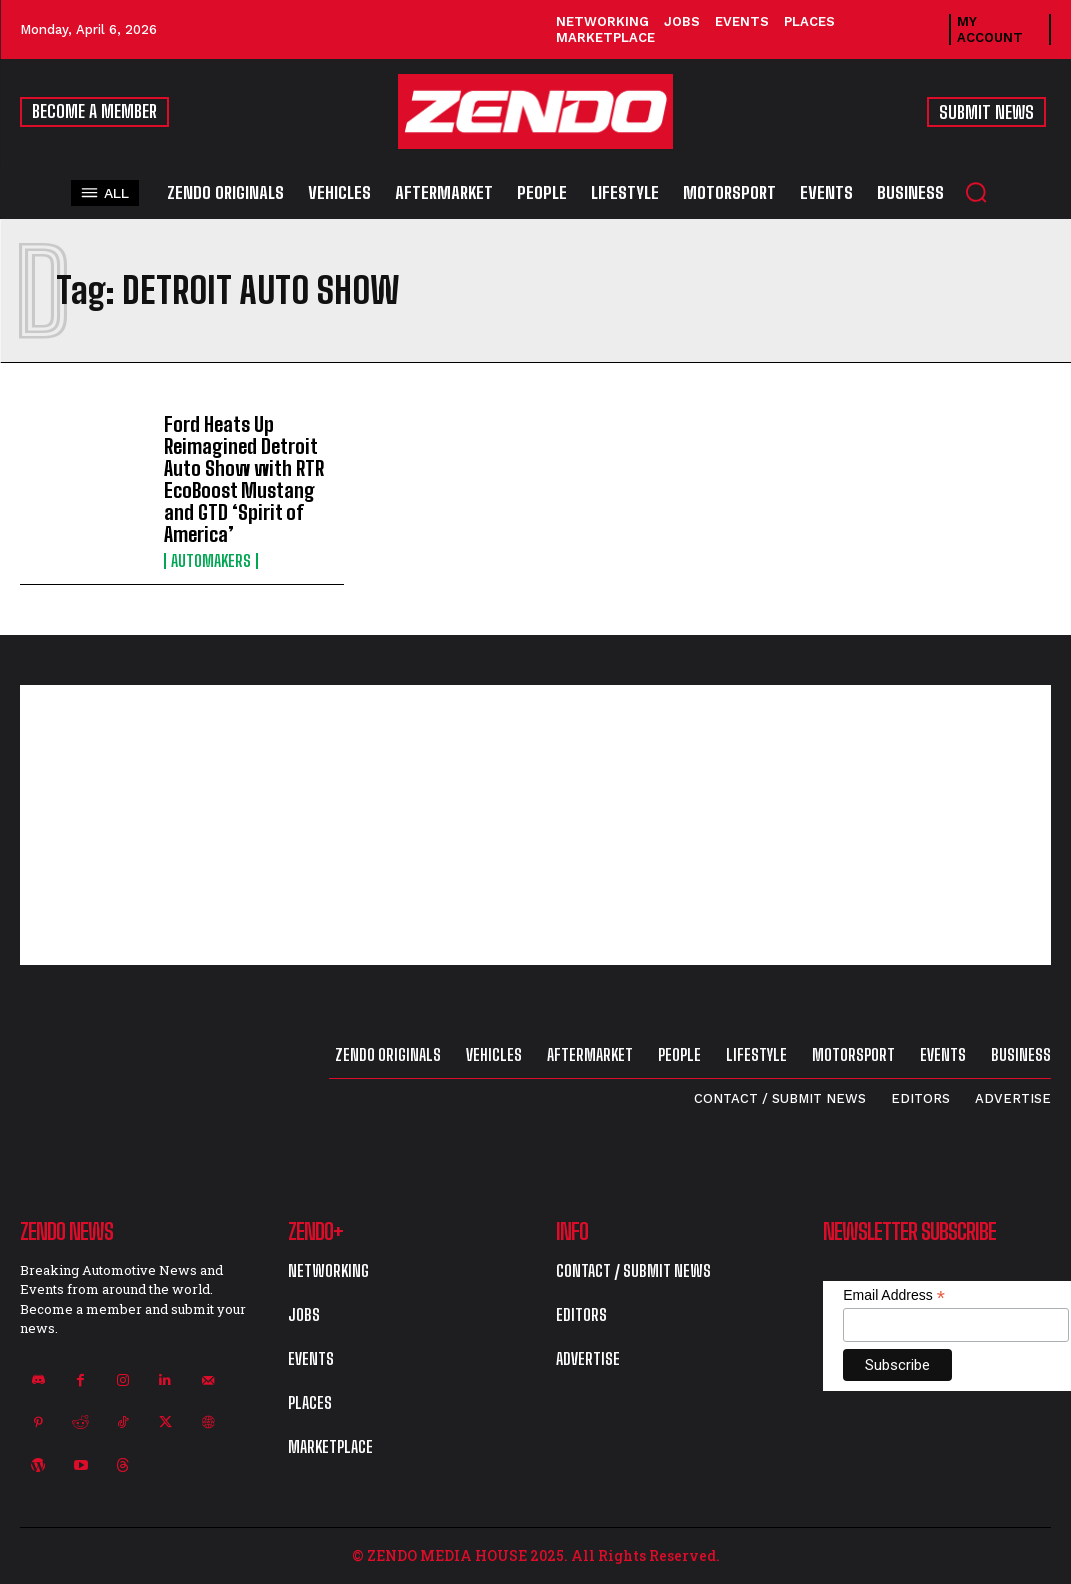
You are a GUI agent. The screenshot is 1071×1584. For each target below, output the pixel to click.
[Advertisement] (535, 825)
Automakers (211, 561)
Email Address (894, 1295)
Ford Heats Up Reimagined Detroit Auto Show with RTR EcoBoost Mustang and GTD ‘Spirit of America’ (244, 479)
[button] (976, 192)
